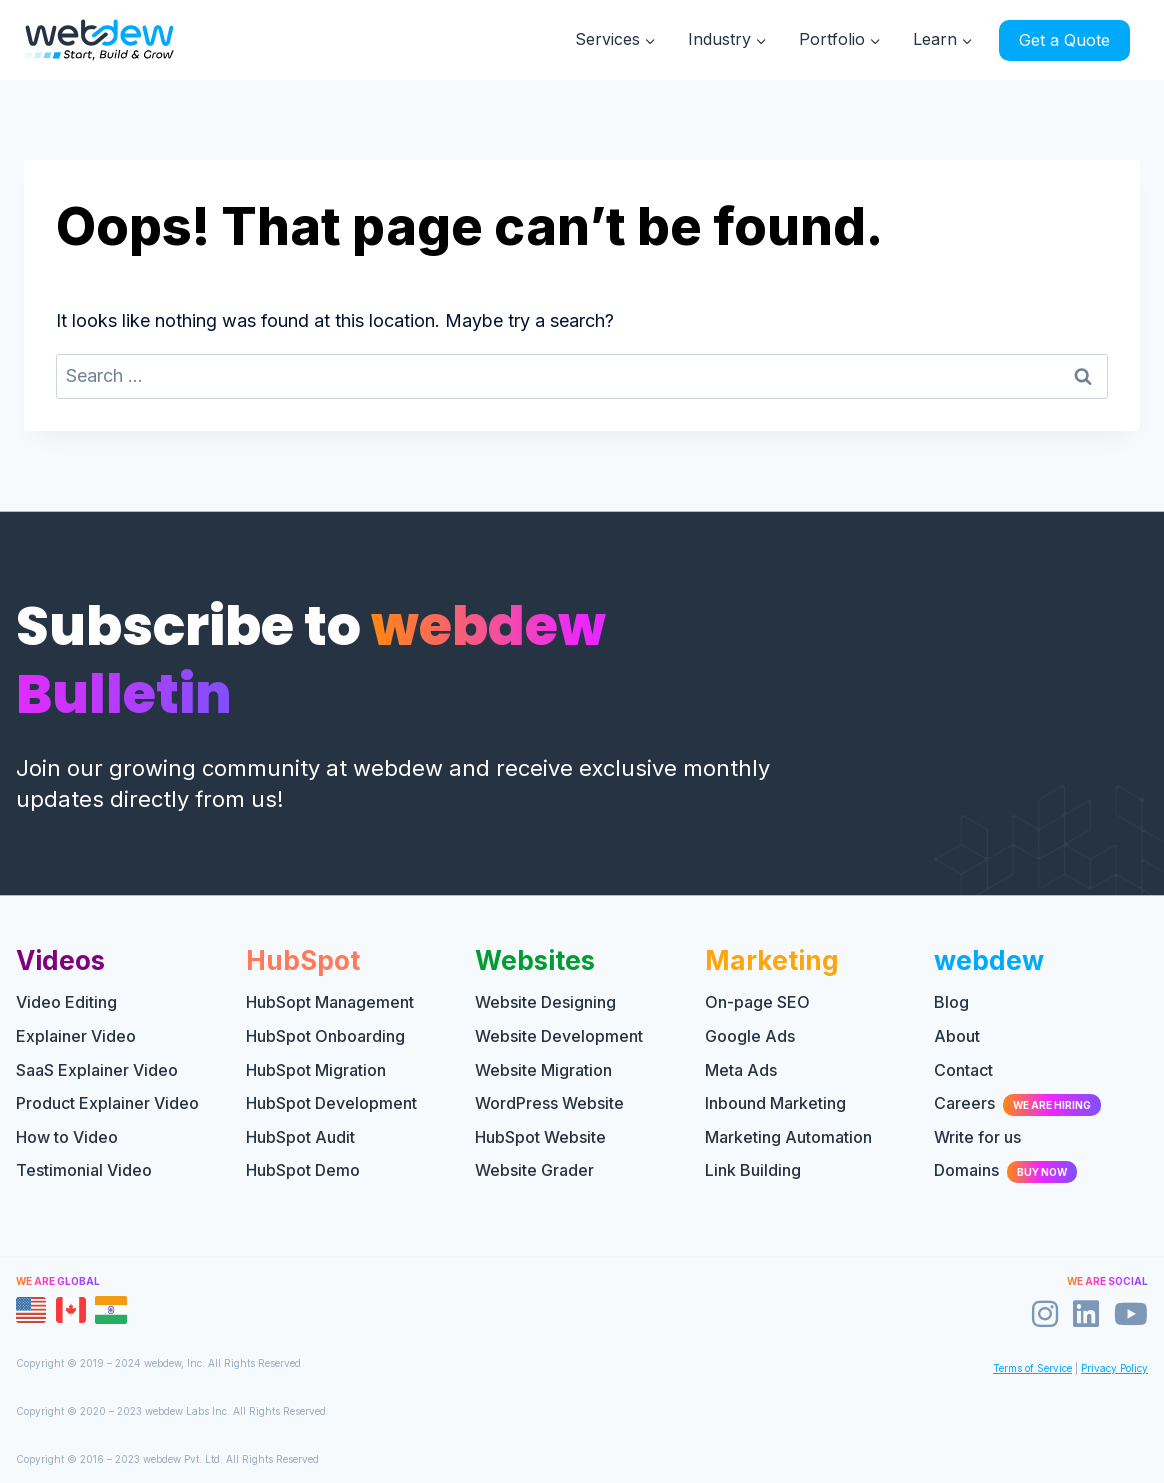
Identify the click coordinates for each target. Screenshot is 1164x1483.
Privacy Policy (1114, 1368)
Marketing (772, 960)
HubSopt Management (330, 1002)
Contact (963, 1070)
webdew (989, 960)
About (957, 1036)
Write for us (977, 1137)
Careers (1017, 1103)
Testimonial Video (84, 1170)
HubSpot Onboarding (325, 1036)
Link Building (753, 1170)
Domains (1005, 1170)
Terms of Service (1032, 1368)
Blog (951, 1002)
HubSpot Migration (316, 1070)
